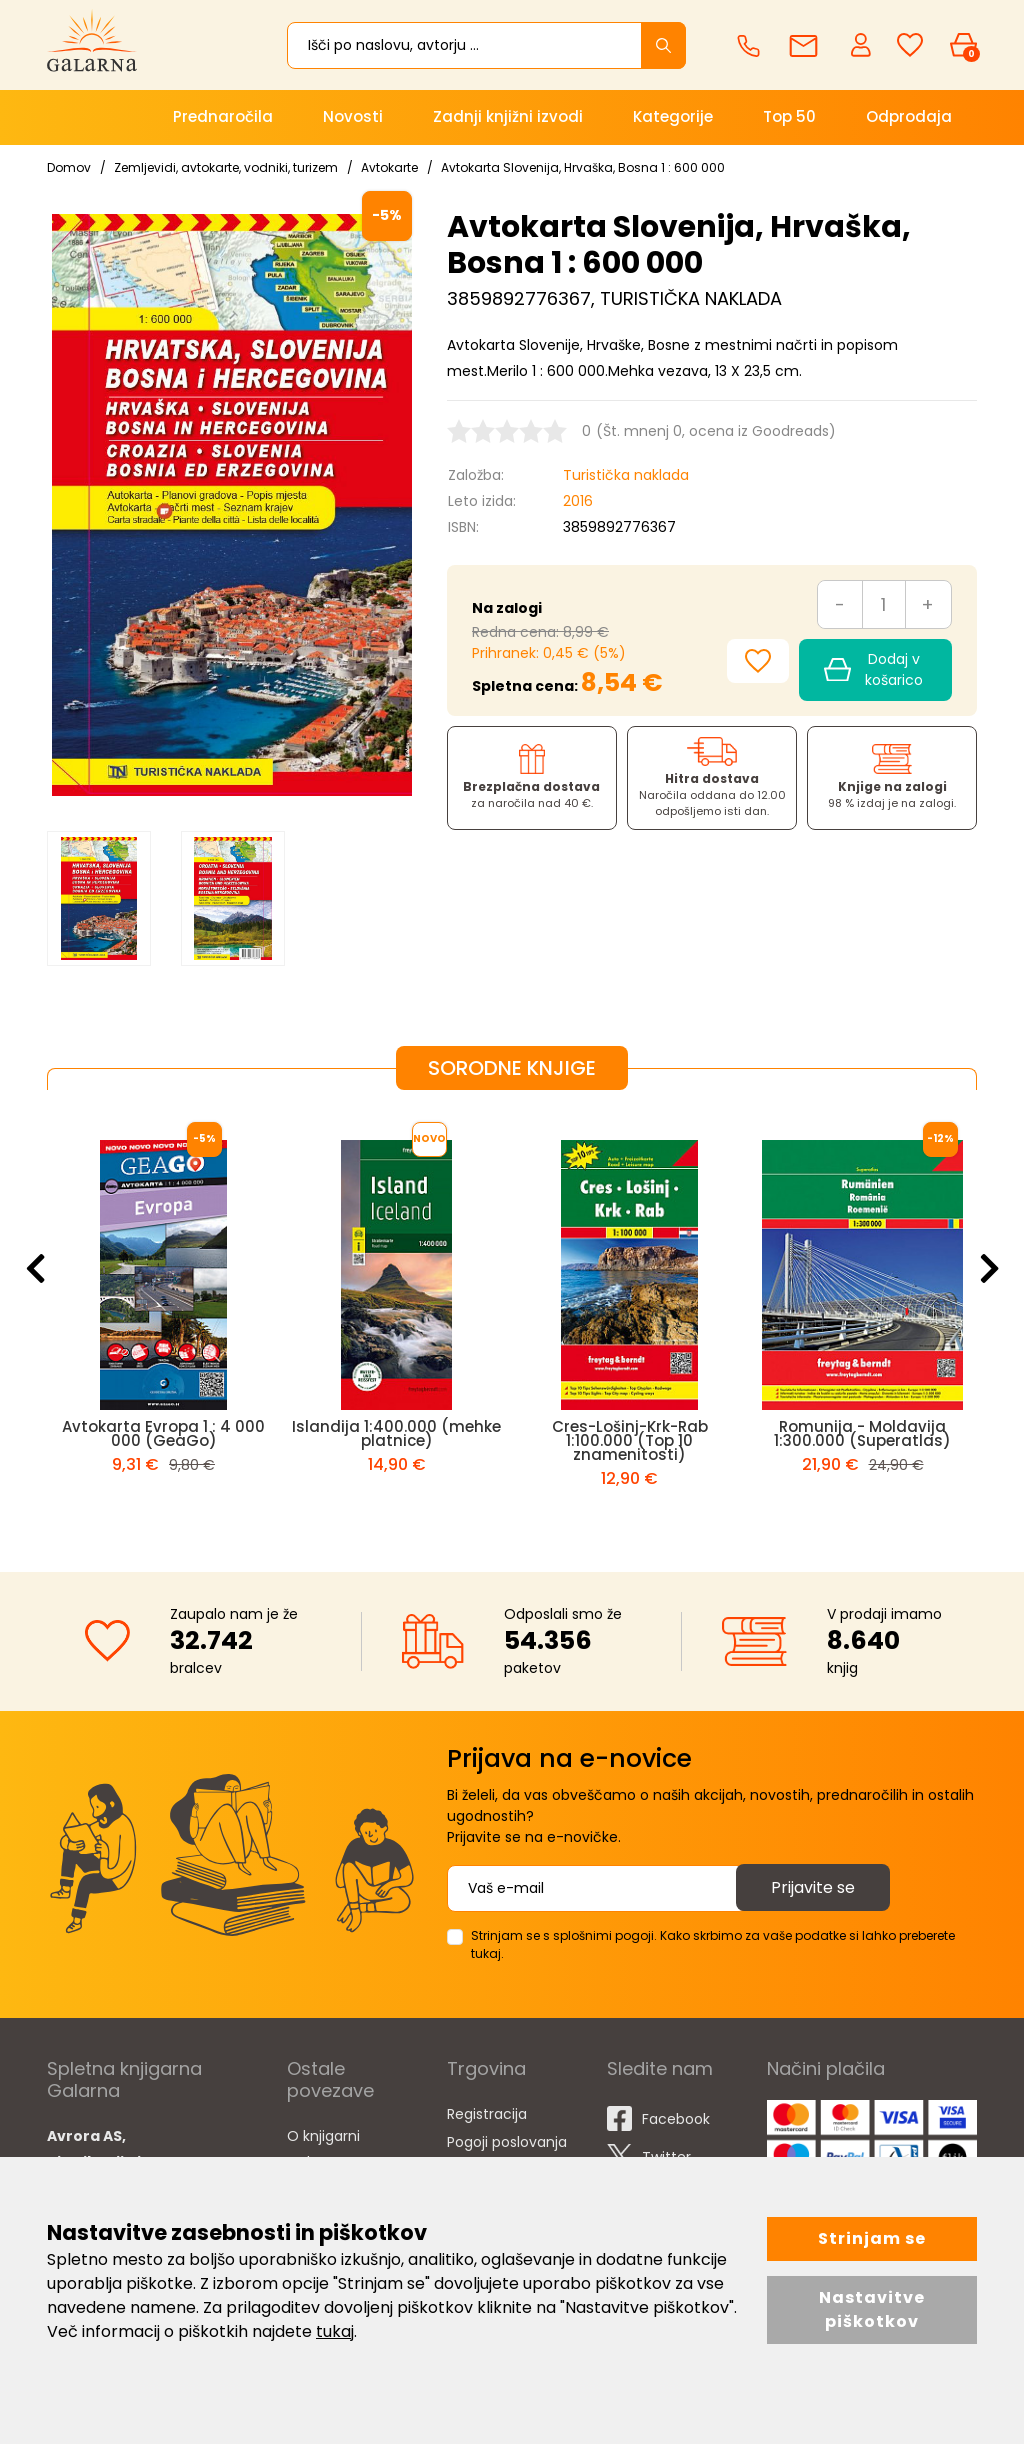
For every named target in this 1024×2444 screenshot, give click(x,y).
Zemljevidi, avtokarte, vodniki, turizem (226, 167)
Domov (69, 167)
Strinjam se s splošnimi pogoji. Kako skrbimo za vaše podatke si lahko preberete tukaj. (713, 1944)
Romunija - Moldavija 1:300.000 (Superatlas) (862, 1433)
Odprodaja (909, 116)
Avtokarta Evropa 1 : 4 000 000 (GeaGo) (163, 1433)
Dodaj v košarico (873, 669)
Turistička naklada (626, 475)
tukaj (335, 2331)
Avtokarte (389, 167)
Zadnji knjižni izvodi (508, 116)
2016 (578, 501)
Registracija (487, 2114)
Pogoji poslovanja (507, 2142)
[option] (99, 898)
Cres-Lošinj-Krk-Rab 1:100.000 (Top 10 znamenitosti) (630, 1440)
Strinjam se (872, 2238)
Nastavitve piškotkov (872, 2309)
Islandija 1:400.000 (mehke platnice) (396, 1433)
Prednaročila (223, 116)
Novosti (353, 116)
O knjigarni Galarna (323, 2149)
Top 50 (789, 116)
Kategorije (673, 116)
